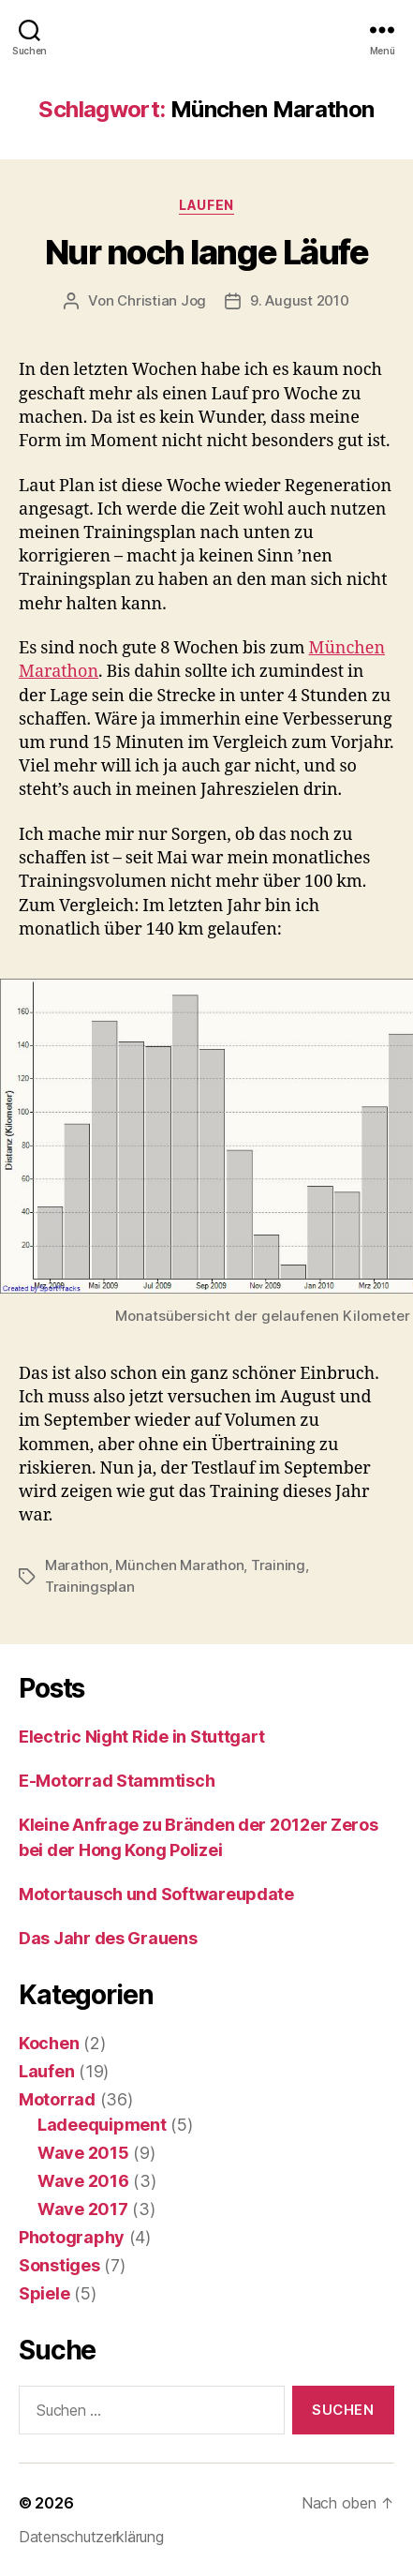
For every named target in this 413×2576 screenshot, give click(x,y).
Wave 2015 (83, 2153)
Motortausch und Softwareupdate (156, 1894)
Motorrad (57, 2099)
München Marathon (179, 1565)
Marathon (77, 1565)
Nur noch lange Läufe (206, 252)
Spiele (44, 2293)
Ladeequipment (102, 2124)
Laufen (206, 205)
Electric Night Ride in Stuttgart (141, 1736)
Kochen (49, 2043)
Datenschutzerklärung (91, 2536)
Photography (72, 2237)
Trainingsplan (90, 1586)
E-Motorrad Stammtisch (116, 1780)
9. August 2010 (299, 300)
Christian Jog (161, 300)
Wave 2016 (83, 2181)
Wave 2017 (82, 2209)
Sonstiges (59, 2265)
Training (278, 1565)
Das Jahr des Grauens (108, 1938)
